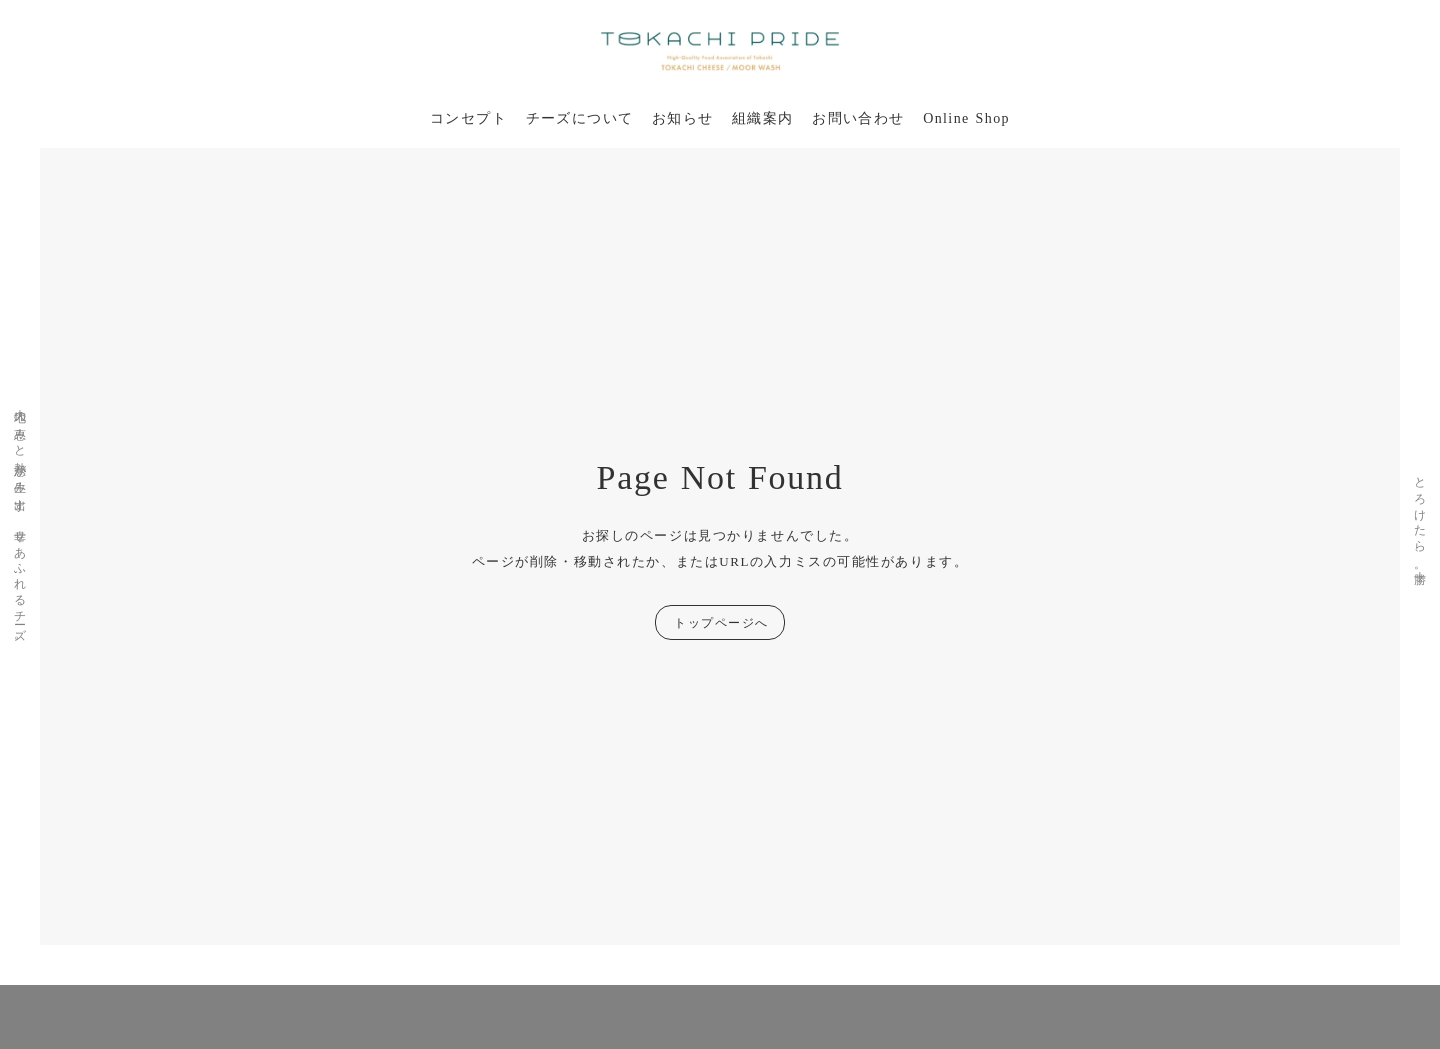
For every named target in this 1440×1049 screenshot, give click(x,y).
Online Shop (966, 118)
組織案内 (763, 118)
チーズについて (580, 118)
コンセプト (468, 118)
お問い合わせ (858, 118)
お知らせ (683, 118)
